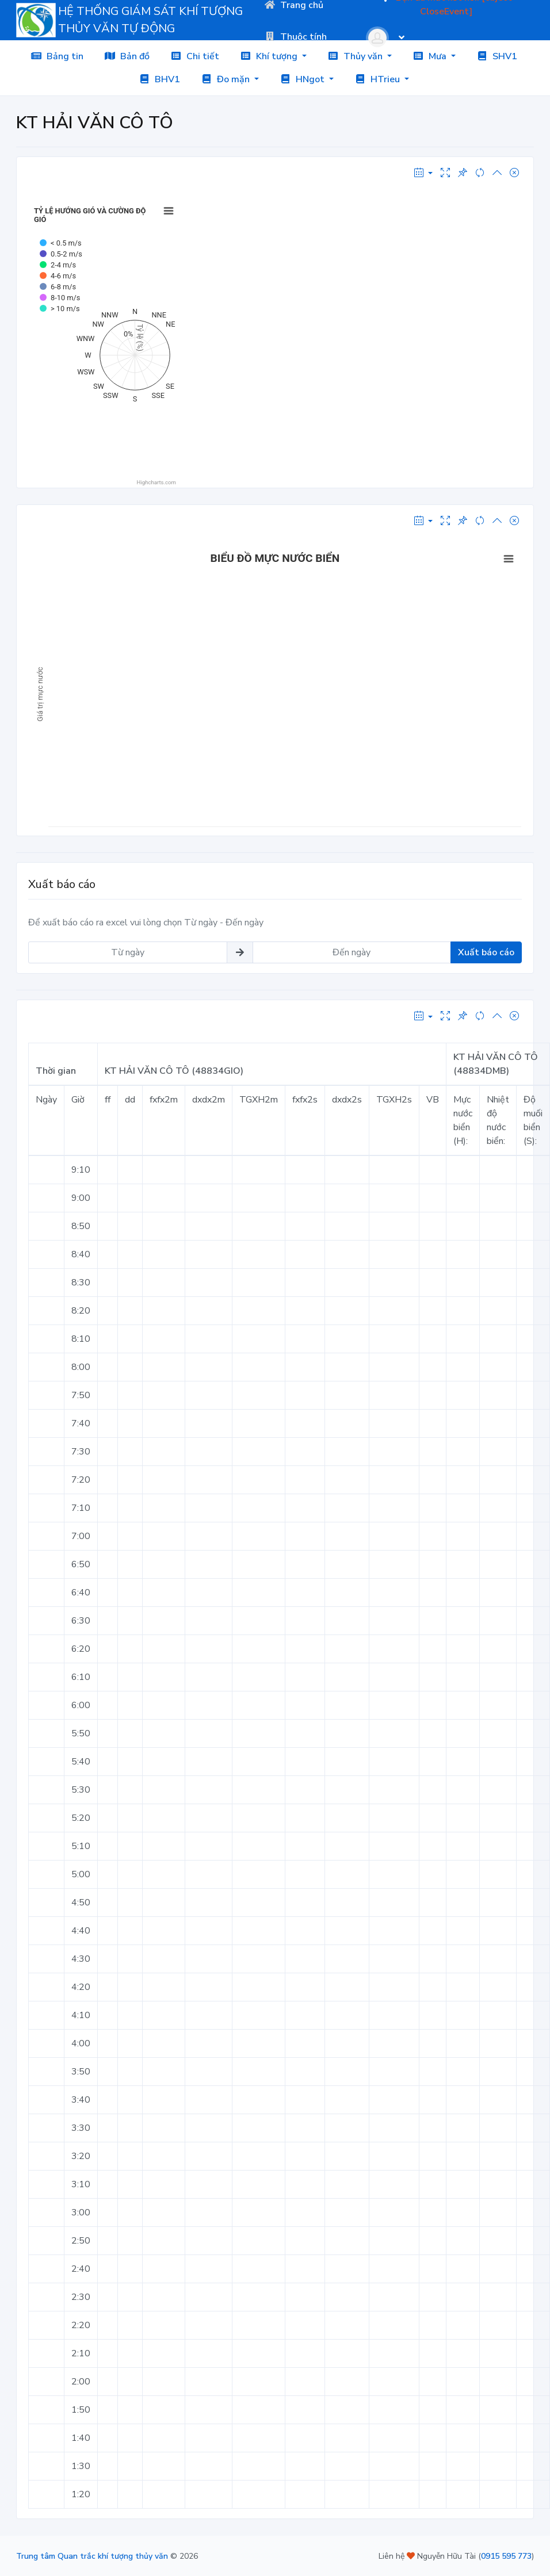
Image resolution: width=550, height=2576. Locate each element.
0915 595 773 (506, 2556)
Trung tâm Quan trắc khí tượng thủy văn (92, 2556)
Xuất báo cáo (486, 952)
